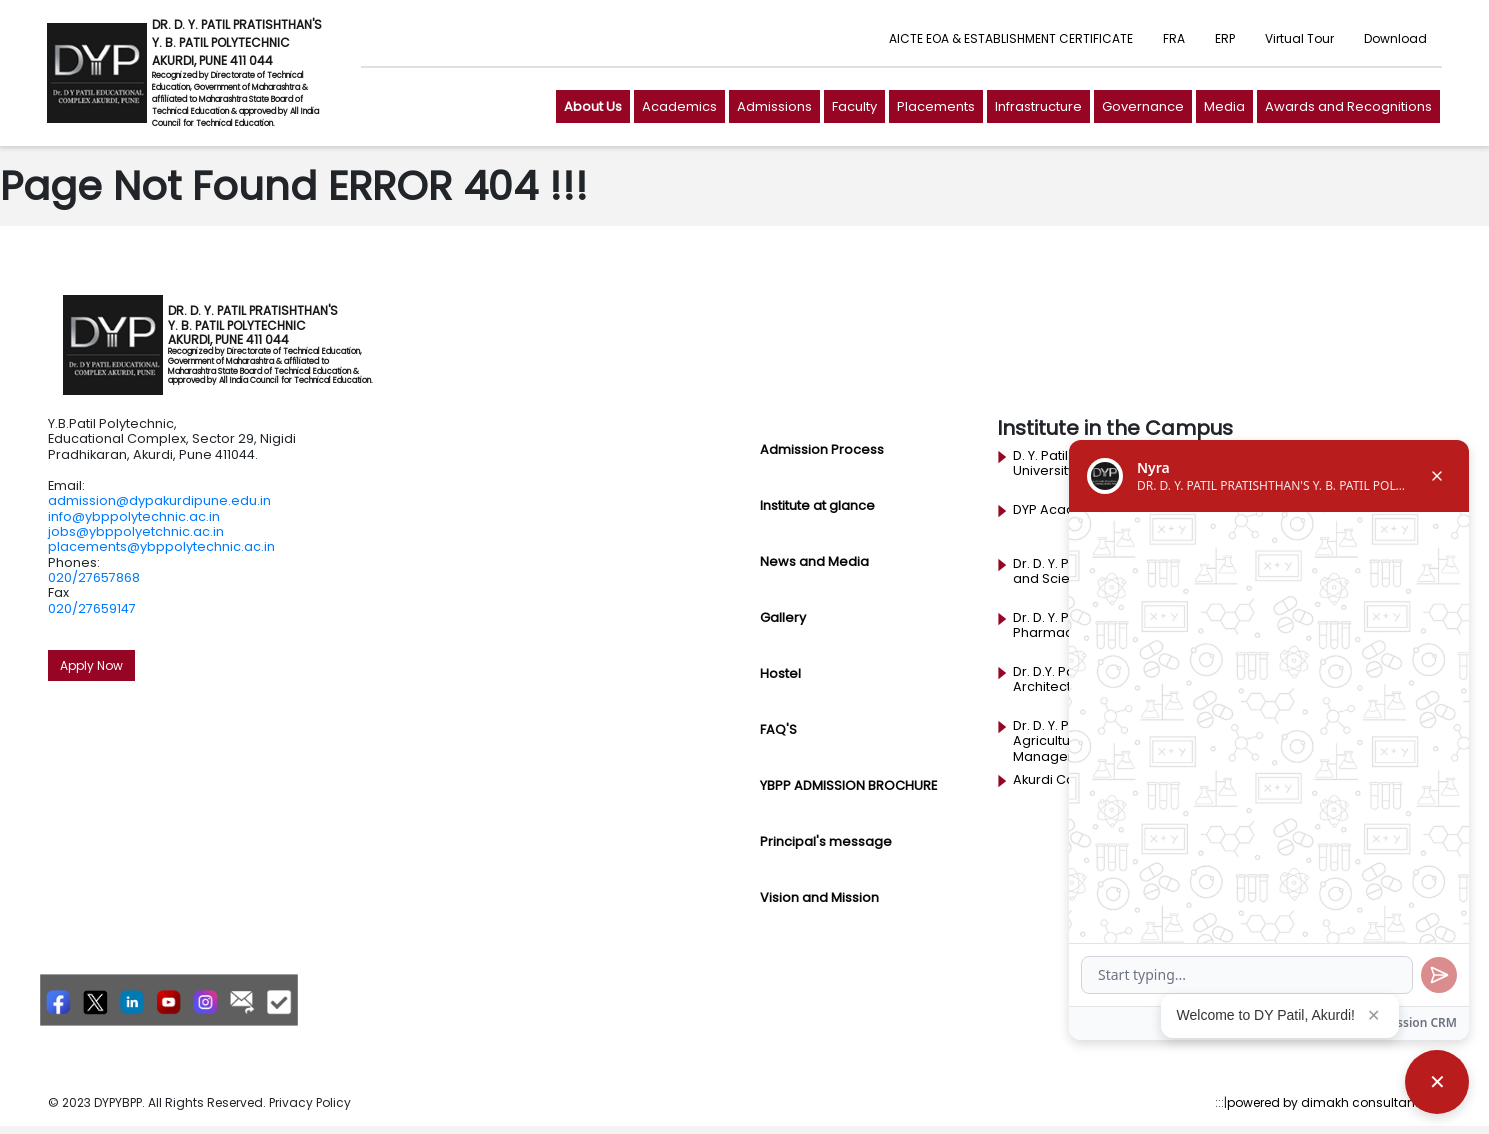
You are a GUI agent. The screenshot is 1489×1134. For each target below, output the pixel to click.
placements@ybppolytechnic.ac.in (161, 546)
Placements (936, 106)
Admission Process (822, 449)
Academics (679, 106)
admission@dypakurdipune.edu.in (159, 500)
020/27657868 (94, 577)
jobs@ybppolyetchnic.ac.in (136, 531)
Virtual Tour (1299, 38)
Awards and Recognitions (1348, 106)
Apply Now (91, 665)
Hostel (780, 673)
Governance (1143, 106)
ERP (1225, 38)
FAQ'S (778, 729)
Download (1395, 38)
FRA (1174, 38)
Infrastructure (1038, 106)
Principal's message (826, 841)
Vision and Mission (819, 897)
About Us (593, 106)
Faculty (854, 106)
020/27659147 (92, 608)
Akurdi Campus (1062, 780)
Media (1224, 106)
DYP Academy (1058, 510)
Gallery (783, 617)
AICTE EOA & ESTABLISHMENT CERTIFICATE (1011, 38)
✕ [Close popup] (1373, 1015)
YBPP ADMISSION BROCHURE (848, 785)
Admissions (774, 106)
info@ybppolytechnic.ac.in (134, 516)
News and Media (814, 561)
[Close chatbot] (1437, 1082)
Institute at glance (817, 505)
